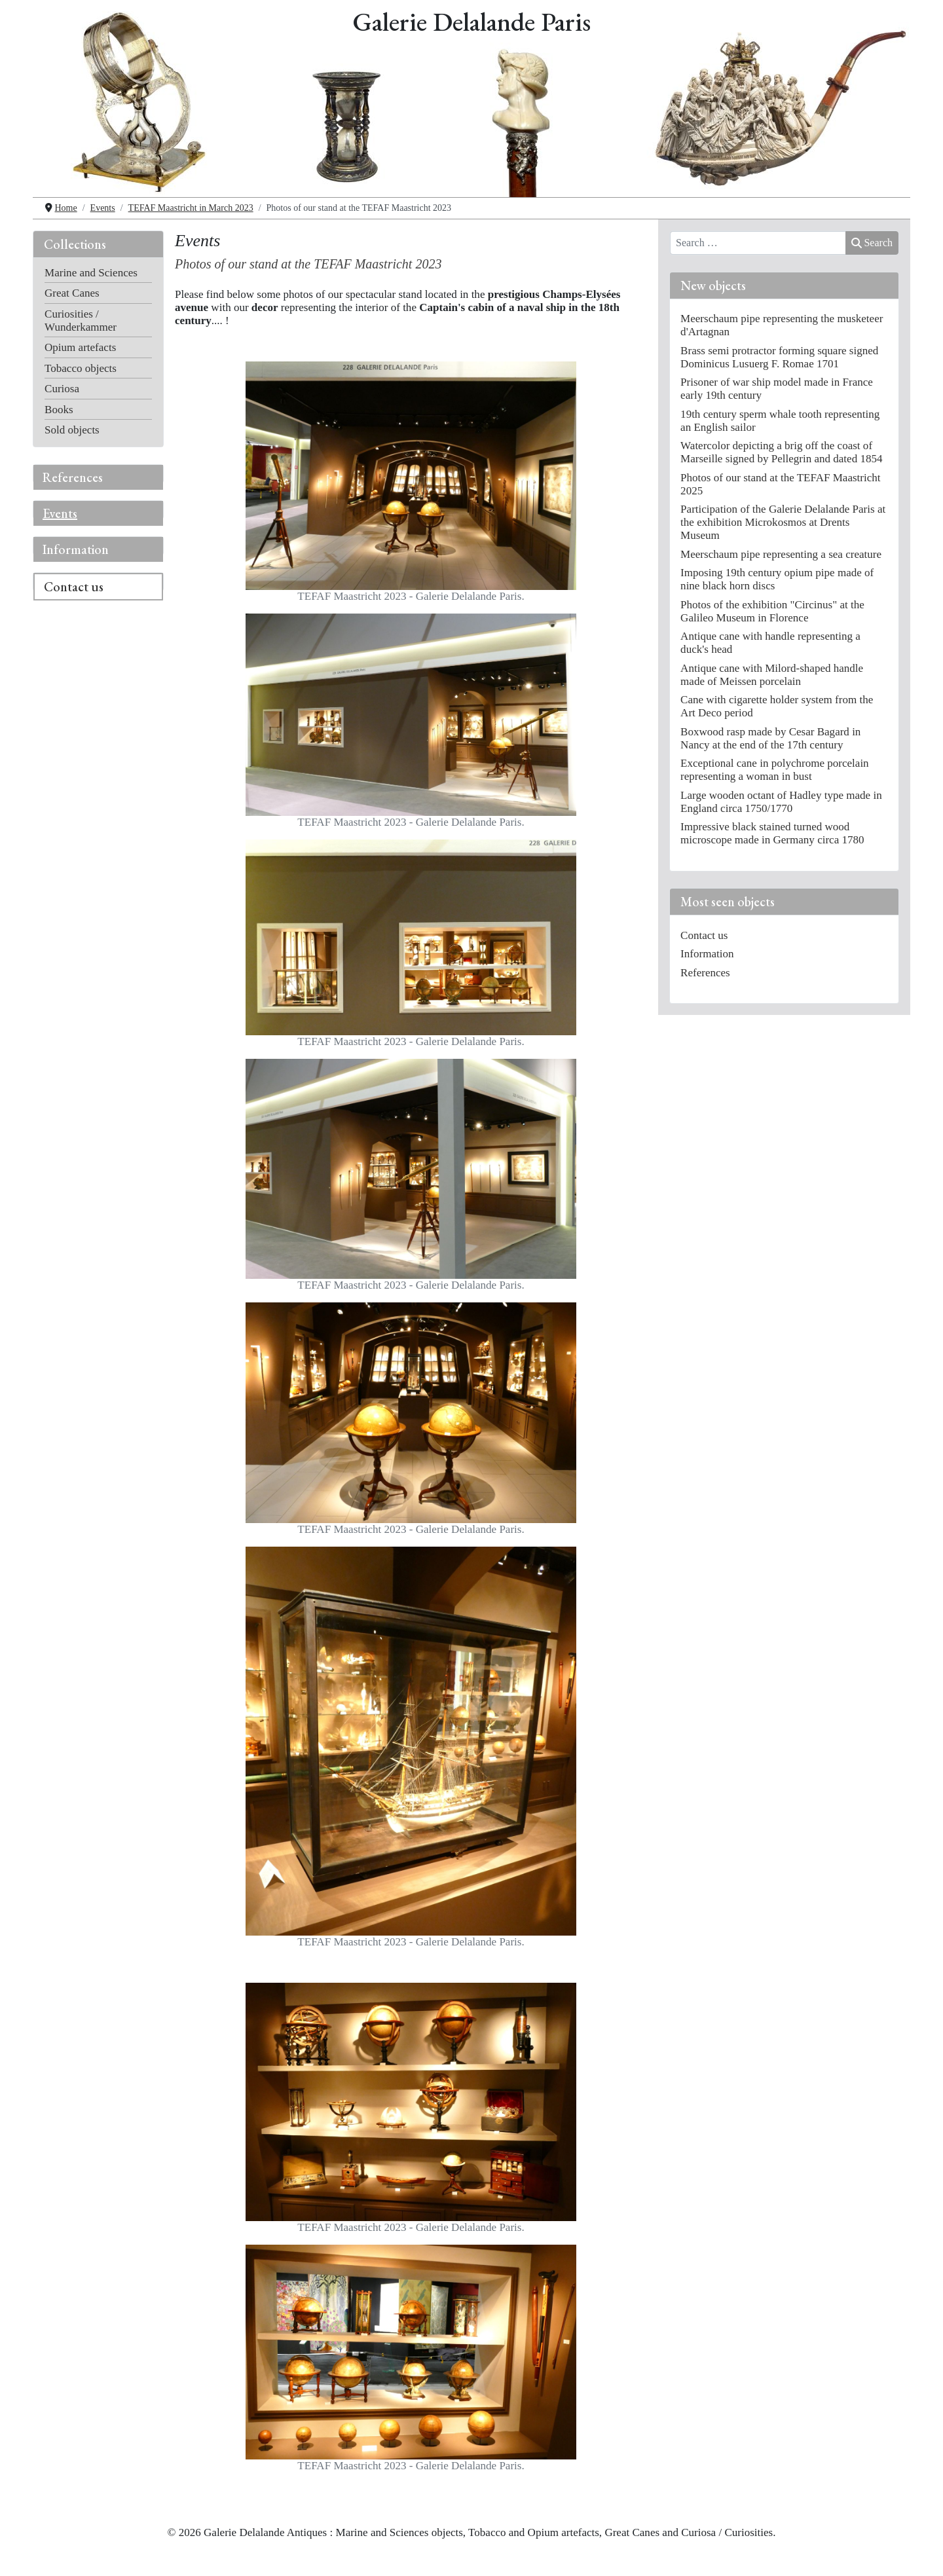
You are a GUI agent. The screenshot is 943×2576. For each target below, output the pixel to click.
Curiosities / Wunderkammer (81, 320)
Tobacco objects (81, 368)
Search (872, 242)
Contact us (73, 586)
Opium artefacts (80, 347)
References (73, 477)
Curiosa (62, 388)
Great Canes (72, 293)
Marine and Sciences (91, 273)
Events (60, 513)
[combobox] (758, 243)
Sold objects (72, 430)
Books (59, 409)
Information (76, 549)
